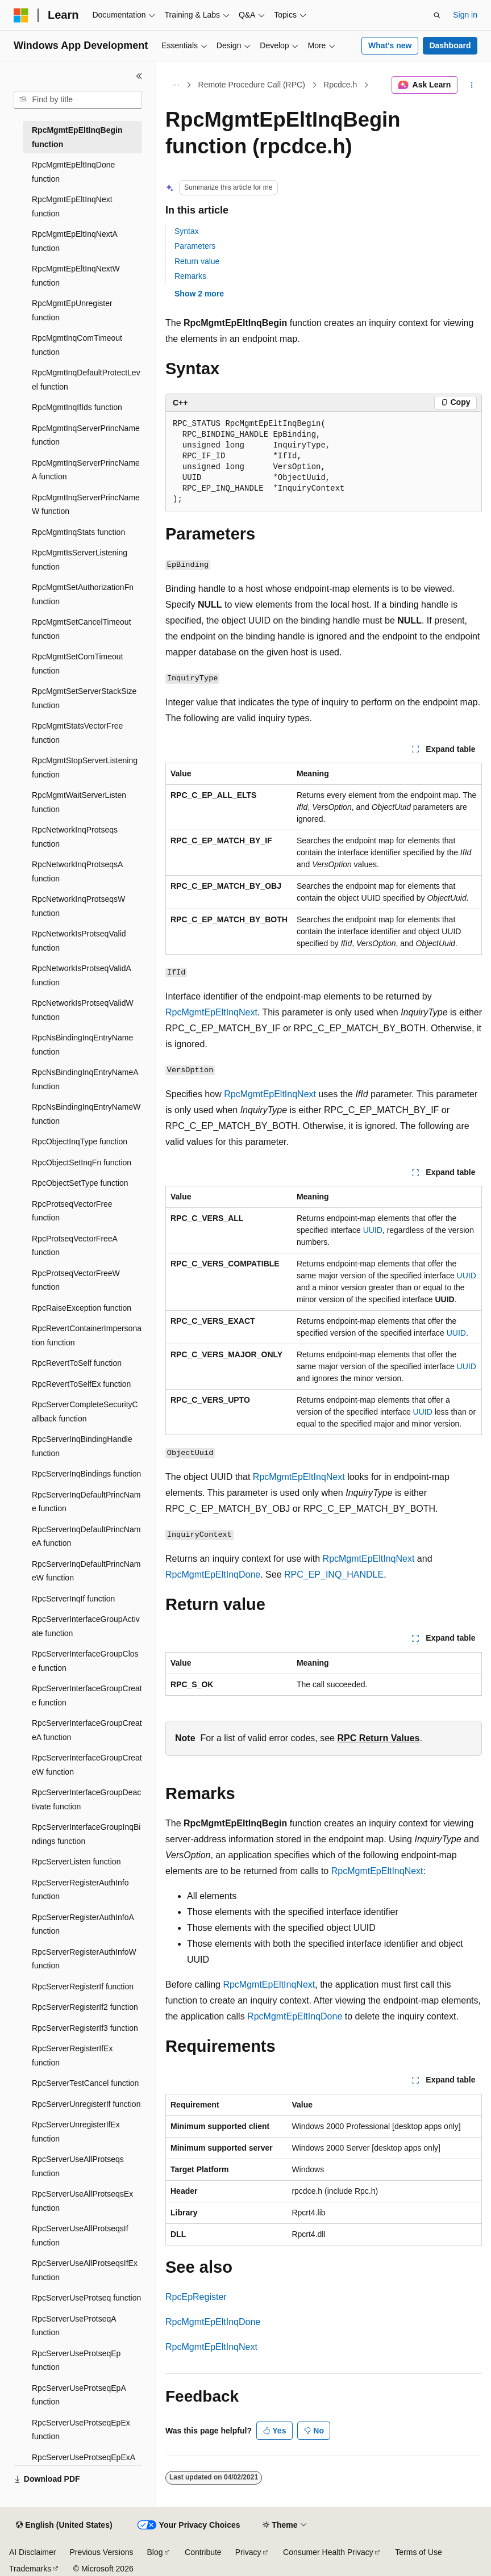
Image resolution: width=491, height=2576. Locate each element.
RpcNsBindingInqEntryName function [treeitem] (82, 1044)
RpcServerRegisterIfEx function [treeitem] (72, 2055)
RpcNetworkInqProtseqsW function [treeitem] (78, 906)
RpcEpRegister (196, 2297)
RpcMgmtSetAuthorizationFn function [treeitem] (83, 594)
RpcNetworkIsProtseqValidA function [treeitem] (81, 975)
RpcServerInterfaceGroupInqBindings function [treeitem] (86, 1834)
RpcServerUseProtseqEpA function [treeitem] (79, 2395)
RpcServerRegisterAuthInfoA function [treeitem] (83, 1924)
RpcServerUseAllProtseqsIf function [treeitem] (80, 2235)
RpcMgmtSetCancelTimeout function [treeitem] (81, 629)
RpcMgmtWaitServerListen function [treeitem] (79, 802)
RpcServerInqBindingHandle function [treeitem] (82, 1446)
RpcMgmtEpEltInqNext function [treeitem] (72, 206)
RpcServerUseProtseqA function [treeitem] (74, 2325)
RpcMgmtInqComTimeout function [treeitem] (77, 345)
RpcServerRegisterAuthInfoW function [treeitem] (84, 1959)
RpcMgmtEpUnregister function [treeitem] (72, 310)
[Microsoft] (21, 15)
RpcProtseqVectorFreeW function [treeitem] (76, 1280)
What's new (389, 45)
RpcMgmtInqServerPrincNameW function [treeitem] (86, 504)
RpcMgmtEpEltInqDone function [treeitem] (73, 171)
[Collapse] (139, 76)
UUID (372, 1230)
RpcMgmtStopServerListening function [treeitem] (85, 767)
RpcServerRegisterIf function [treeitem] (83, 1986)
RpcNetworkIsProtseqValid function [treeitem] (79, 940)
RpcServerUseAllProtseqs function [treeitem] (78, 2166)
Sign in (465, 14)
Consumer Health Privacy (328, 2552)
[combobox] (78, 100)
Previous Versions (101, 2552)
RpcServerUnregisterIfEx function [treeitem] (76, 2131)
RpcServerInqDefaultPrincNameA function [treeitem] (86, 1536)
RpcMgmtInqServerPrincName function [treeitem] (86, 435)
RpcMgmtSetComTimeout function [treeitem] (77, 663)
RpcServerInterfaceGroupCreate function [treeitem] (87, 1695)
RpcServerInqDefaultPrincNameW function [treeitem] (86, 1571)
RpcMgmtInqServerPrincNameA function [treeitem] (86, 470)
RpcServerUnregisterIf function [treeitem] (86, 2104)
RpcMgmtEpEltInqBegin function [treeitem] (77, 137)
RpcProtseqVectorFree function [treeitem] (72, 1211)
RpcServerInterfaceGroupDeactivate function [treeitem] (86, 1799)
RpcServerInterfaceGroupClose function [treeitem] (85, 1660)
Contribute (203, 2552)
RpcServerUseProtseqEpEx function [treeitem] (81, 2429)
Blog (155, 2552)
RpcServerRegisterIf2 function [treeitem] (85, 2007)
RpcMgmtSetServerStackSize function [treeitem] (84, 698)
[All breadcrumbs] (175, 85)
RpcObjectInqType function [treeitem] (79, 1141)
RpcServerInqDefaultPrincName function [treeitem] (86, 1501)
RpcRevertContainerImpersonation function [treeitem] (87, 1335)
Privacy (248, 2552)
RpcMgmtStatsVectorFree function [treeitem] (77, 733)
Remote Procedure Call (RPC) (251, 84)
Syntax (186, 231)
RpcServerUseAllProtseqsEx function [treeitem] (82, 2201)
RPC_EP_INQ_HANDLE (334, 1574)
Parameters (194, 245)
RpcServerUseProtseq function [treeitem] (86, 2297)
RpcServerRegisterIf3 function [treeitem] (85, 2028)
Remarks (190, 276)
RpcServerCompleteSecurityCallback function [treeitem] (85, 1411)
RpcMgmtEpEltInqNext (211, 1012)
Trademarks (30, 2568)
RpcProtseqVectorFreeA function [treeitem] (74, 1245)
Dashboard (450, 45)
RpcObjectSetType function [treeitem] (80, 1182)
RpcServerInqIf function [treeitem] (73, 1598)
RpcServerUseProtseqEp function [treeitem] (76, 2360)
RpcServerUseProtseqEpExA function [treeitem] (83, 2464)
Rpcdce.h (340, 84)
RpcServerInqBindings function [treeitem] (86, 1473)
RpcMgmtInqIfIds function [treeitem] (77, 407)
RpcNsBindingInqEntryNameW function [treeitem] (86, 1114)
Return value (196, 261)
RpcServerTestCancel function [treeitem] (85, 2083)
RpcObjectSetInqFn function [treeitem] (81, 1162)
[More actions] (472, 85)
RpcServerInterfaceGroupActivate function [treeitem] (86, 1626)
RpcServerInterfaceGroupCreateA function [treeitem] (87, 1730)
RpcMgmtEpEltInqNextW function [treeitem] (76, 275)
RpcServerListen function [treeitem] (76, 1861)
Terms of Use (418, 2552)
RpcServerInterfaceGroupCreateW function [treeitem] (87, 1764)
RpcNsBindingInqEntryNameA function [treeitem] (85, 1079)
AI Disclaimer (32, 2552)
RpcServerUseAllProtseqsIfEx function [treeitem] (85, 2270)
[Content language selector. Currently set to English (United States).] (64, 2525)
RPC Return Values (378, 1738)
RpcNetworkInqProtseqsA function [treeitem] (77, 871)
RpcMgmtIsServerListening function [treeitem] (79, 559)
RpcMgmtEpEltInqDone (212, 1574)
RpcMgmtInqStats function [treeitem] (78, 532)
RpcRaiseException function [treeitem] (81, 1307)
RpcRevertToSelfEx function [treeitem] (81, 1384)
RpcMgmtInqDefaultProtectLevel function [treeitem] (86, 379)
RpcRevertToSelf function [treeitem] (77, 1363)
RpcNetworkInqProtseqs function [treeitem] (75, 836)
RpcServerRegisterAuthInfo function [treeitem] (80, 1889)
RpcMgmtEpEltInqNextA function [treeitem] (74, 241)
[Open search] (437, 15)
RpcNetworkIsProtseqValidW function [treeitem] (83, 1010)
